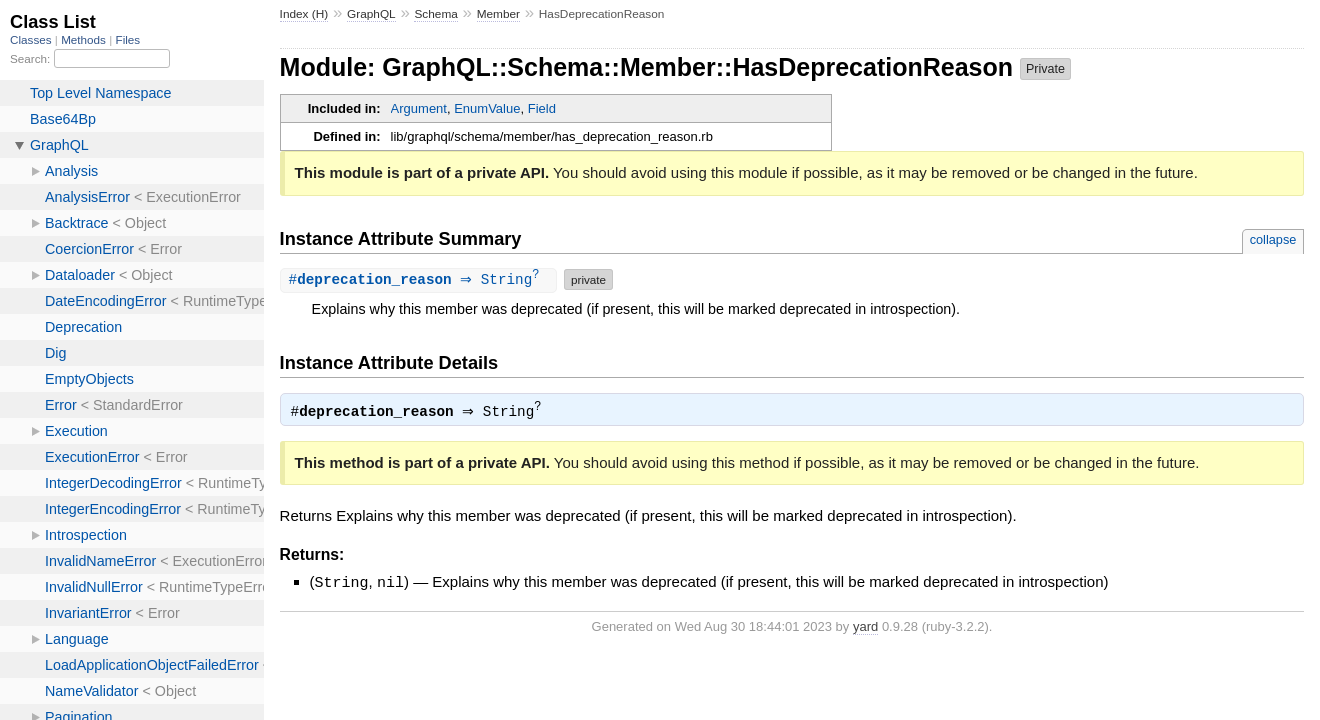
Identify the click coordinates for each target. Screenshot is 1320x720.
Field (542, 108)
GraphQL (371, 14)
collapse (1273, 239)
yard (865, 626)
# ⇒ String (421, 280)
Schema (435, 14)
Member (498, 14)
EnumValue (487, 108)
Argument (419, 108)
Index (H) (304, 14)
